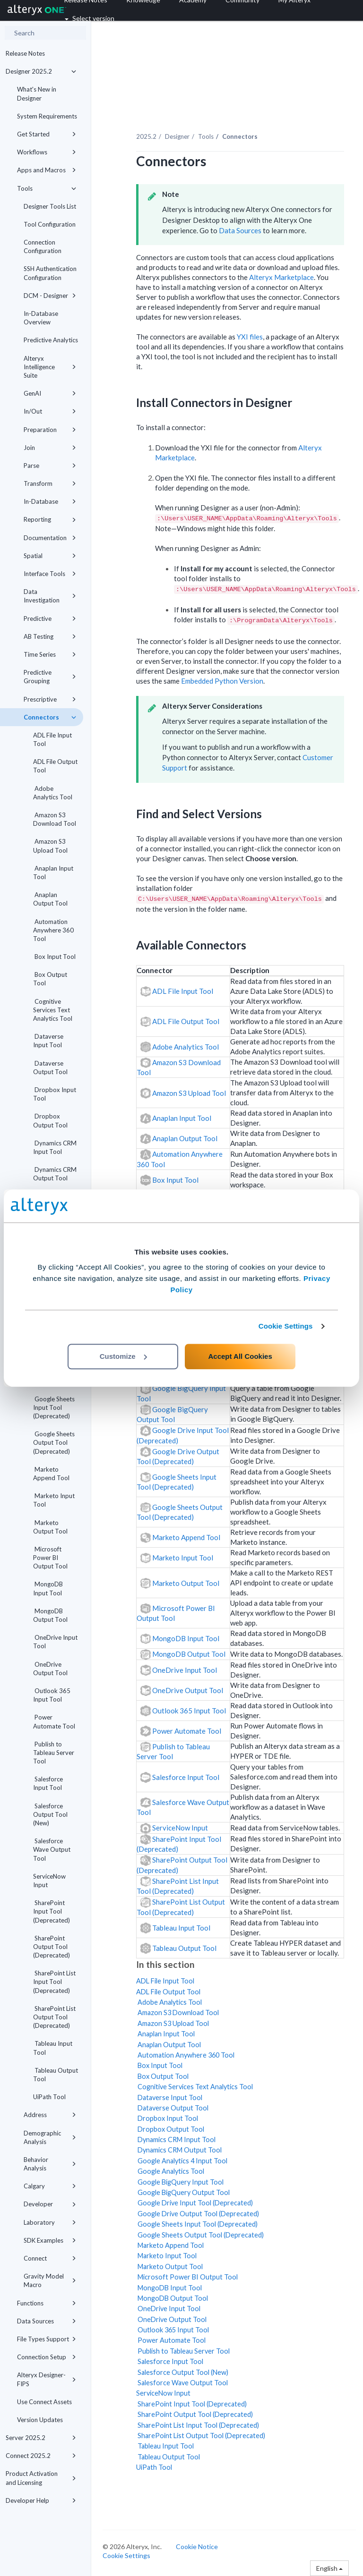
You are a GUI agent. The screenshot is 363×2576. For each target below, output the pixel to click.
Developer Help (41, 2500)
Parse (50, 465)
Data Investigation (50, 596)
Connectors (50, 717)
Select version (89, 18)
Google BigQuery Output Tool (183, 2192)
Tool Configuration (50, 224)
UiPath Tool (49, 2097)
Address (50, 2114)
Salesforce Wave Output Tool (51, 1849)
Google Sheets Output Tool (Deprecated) (54, 1442)
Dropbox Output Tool (50, 1120)
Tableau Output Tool (55, 2075)
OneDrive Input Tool (55, 1642)
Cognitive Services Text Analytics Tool (52, 1010)
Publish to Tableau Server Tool (53, 1752)
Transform (50, 483)
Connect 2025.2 (41, 2455)
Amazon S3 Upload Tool (50, 846)
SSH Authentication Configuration (50, 273)
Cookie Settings (286, 1326)
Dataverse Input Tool (48, 1041)
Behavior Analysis (50, 2164)
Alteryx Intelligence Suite (50, 367)
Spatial (50, 555)
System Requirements (47, 116)
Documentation (50, 538)
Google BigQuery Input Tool (180, 2182)
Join (50, 447)
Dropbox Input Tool (54, 1094)
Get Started (46, 134)
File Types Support (46, 2339)
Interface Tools (50, 573)
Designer (177, 136)
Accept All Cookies (240, 1356)
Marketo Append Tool (51, 1474)
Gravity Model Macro (50, 2280)
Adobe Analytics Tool (52, 793)
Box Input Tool (54, 956)
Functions (46, 2303)
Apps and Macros (46, 170)
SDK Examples (50, 2240)
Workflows (46, 152)
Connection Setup (46, 2357)
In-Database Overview (41, 318)
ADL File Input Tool (52, 739)
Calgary (50, 2186)
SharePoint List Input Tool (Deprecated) (54, 1981)
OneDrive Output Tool (50, 1669)
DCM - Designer (50, 295)
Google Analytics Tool (170, 2171)
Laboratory (50, 2222)
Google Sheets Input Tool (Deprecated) (54, 1407)
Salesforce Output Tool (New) (50, 1814)
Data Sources (46, 2321)
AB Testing (50, 636)
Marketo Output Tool (50, 1527)
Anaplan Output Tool (50, 899)
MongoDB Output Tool (50, 1615)
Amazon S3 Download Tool (54, 819)
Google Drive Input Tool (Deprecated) (194, 2203)
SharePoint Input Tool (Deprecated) (51, 1911)
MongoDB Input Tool (48, 1588)
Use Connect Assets (44, 2402)
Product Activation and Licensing (41, 2478)
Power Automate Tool (54, 1721)
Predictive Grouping (50, 677)
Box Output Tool (50, 979)
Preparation (50, 429)
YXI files (250, 336)
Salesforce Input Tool (48, 1783)
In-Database (50, 501)
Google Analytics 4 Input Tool (181, 2161)
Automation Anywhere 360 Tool (53, 930)
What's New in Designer (36, 93)
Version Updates (40, 2419)
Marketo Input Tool (54, 1500)
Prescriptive (50, 699)
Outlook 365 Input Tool (51, 1695)
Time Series (50, 654)
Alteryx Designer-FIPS (46, 2379)
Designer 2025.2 (41, 71)
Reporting (50, 519)
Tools (46, 188)
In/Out (50, 411)
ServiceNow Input (49, 1881)
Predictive (50, 618)
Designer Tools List (50, 206)
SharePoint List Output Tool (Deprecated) (54, 2017)
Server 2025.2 (41, 2437)
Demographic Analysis (50, 2137)
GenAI (50, 393)
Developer (50, 2204)
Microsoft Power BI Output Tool (50, 1557)
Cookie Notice (197, 2546)
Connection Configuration (42, 246)
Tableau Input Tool (52, 2048)
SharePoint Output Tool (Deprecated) (51, 1946)
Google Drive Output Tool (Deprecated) (197, 2214)
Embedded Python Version (222, 681)
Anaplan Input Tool (53, 872)
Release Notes (25, 53)
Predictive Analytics (51, 340)
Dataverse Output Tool (50, 1067)
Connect (50, 2258)
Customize (123, 1356)
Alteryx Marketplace (281, 277)
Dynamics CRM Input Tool (55, 1147)
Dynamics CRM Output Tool (55, 1174)
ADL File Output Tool (55, 766)
